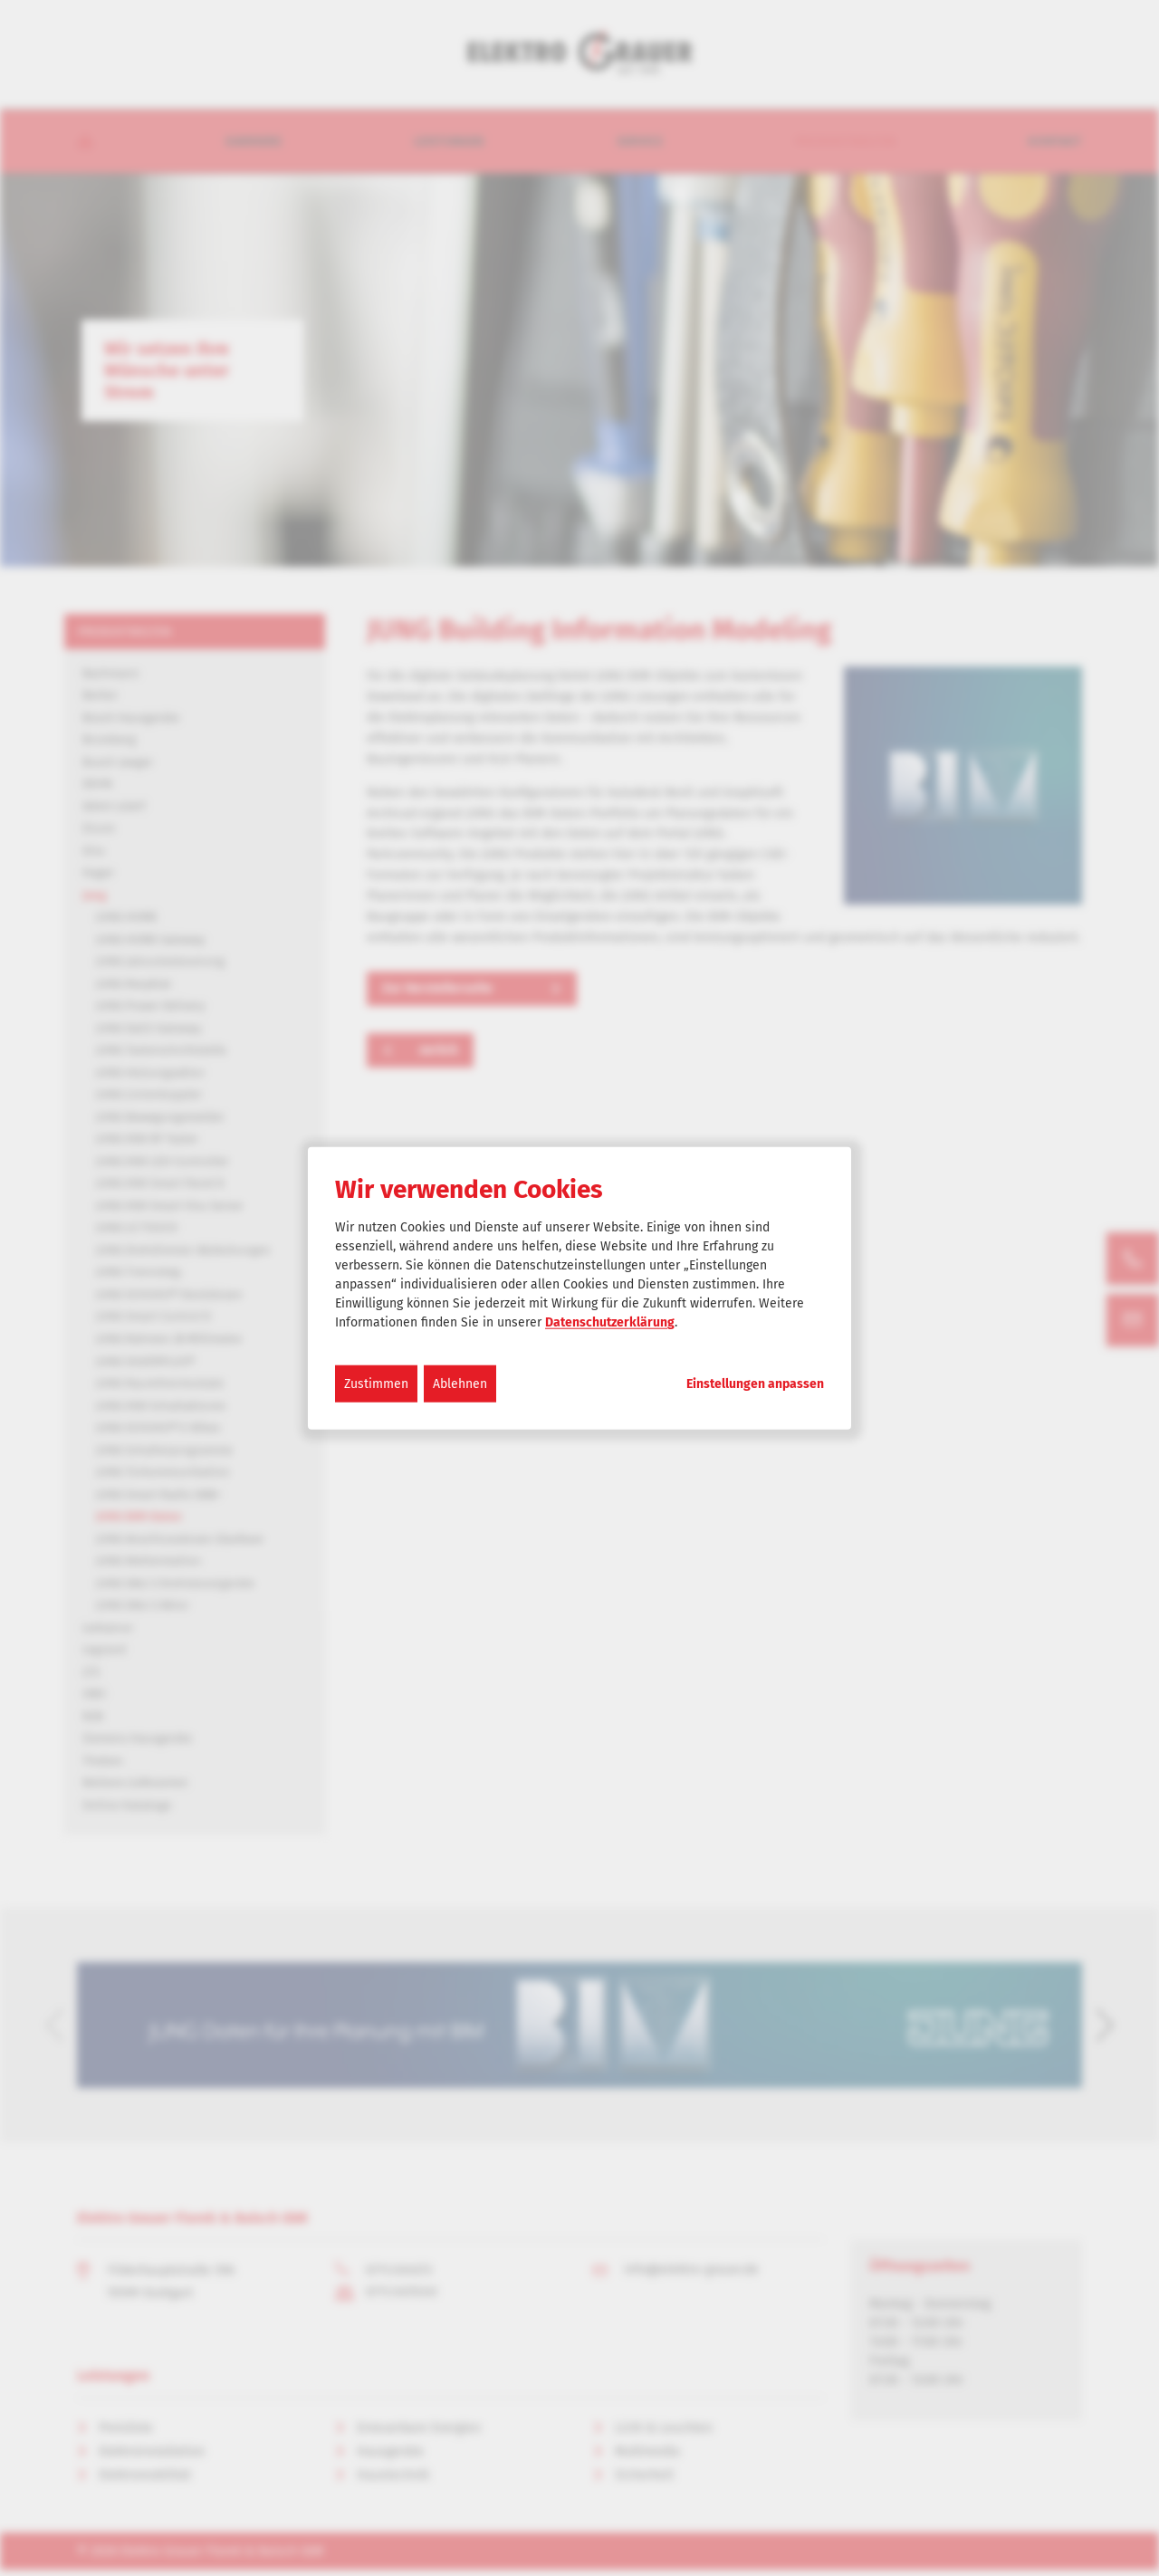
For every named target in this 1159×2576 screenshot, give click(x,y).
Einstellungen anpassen (755, 1384)
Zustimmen (376, 1384)
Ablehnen (460, 1384)
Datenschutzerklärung (610, 1322)
